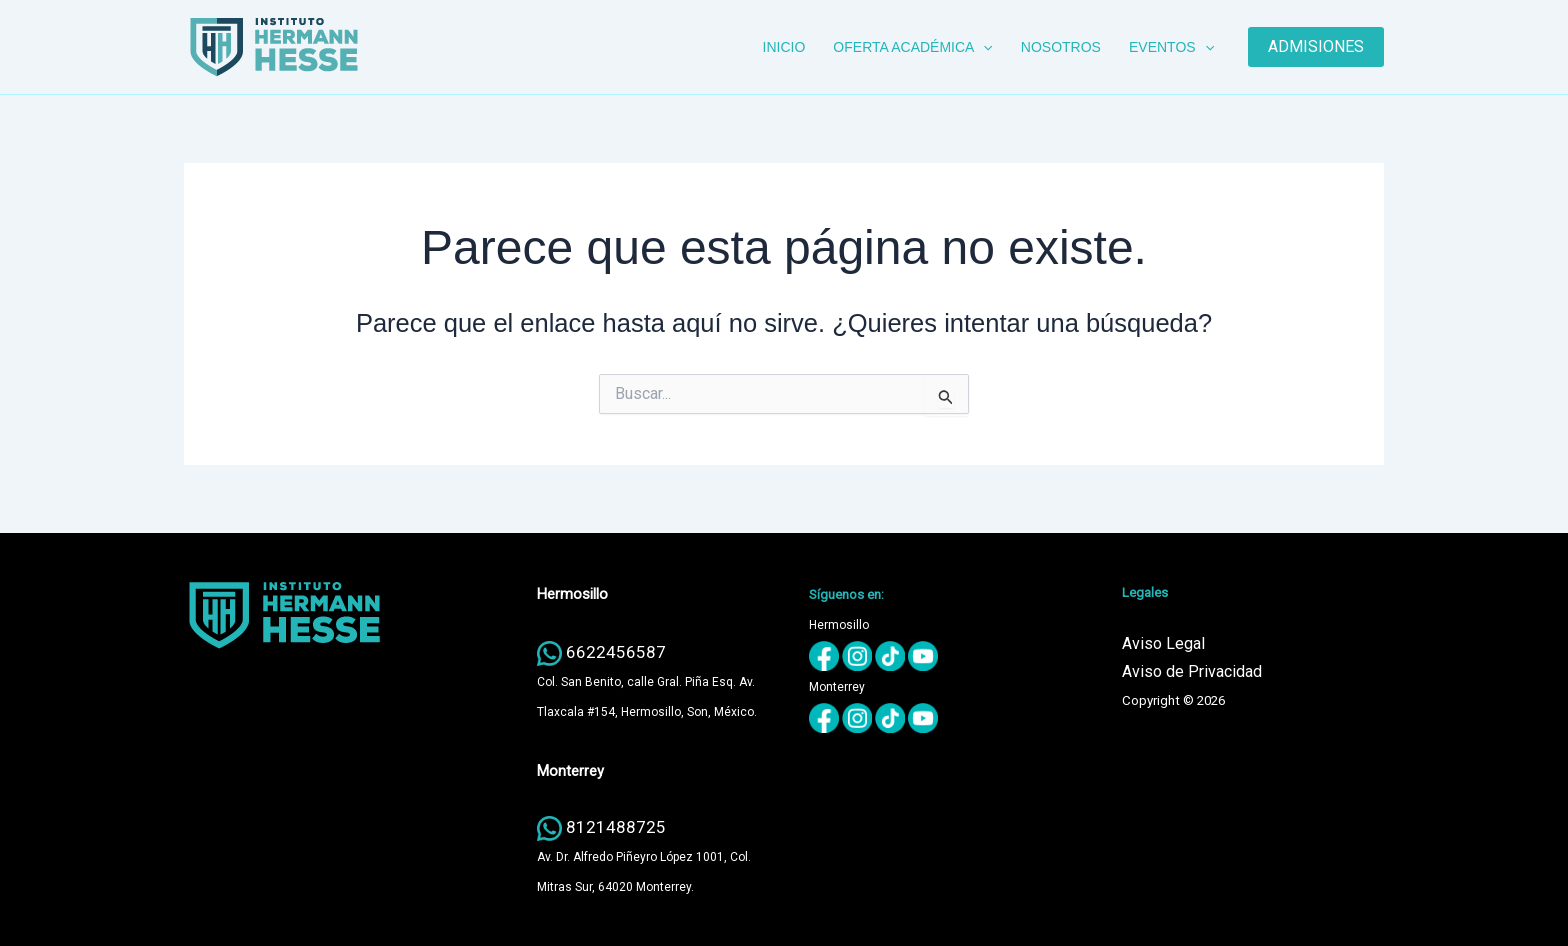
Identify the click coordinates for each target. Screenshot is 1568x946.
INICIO (784, 47)
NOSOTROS (1061, 47)
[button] (983, 47)
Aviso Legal (1163, 643)
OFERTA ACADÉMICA (912, 47)
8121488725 (616, 827)
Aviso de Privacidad (1192, 671)
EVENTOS (1171, 47)
